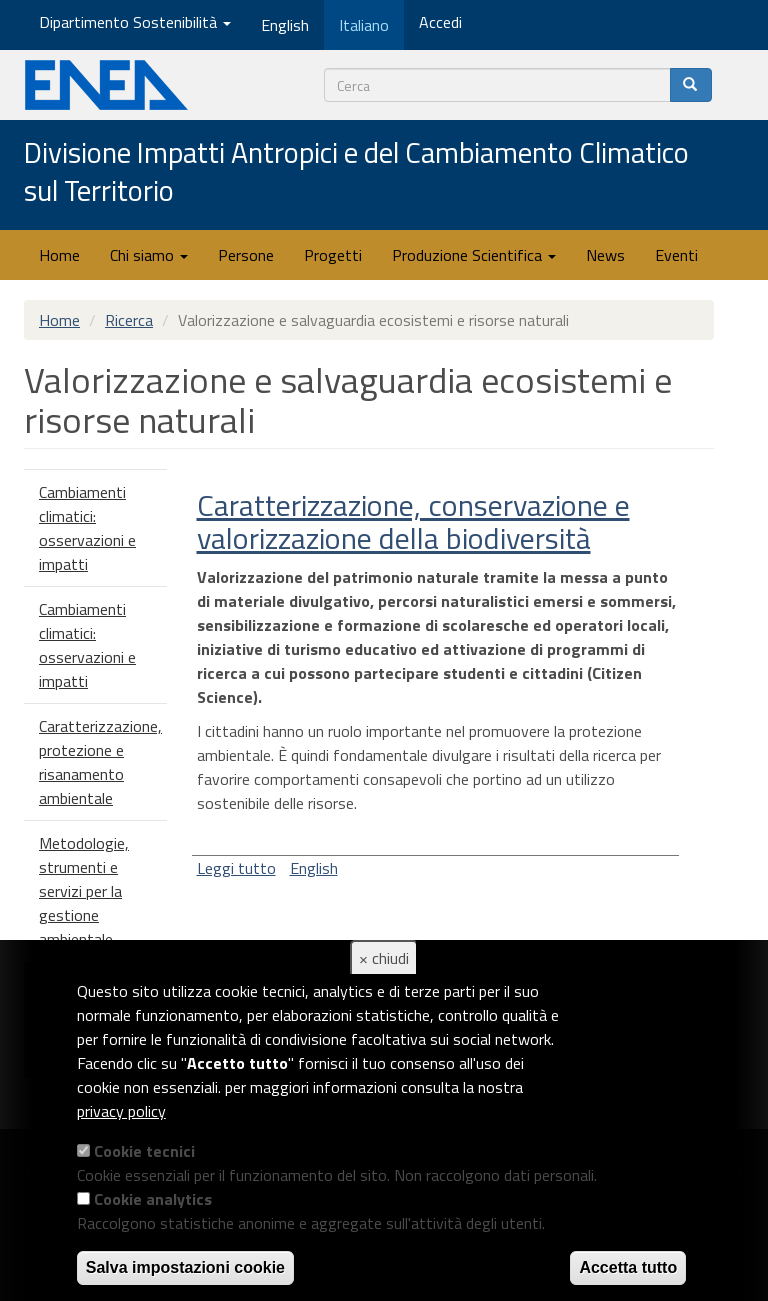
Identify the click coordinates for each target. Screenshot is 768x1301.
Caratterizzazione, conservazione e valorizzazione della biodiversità (413, 521)
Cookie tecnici (144, 1151)
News (605, 255)
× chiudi (384, 958)
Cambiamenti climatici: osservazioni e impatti (87, 528)
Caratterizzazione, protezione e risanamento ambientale (100, 762)
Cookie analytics (153, 1199)
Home (59, 255)
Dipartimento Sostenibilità (135, 22)
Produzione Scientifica (474, 255)
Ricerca (129, 320)
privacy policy (121, 1111)
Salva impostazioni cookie (185, 1267)
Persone (246, 255)
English (314, 868)
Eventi (676, 255)
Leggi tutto (236, 868)
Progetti (333, 255)
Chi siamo (149, 255)
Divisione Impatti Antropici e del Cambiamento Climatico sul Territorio (356, 172)
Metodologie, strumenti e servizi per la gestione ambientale (84, 891)
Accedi (440, 22)
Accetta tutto (628, 1267)
